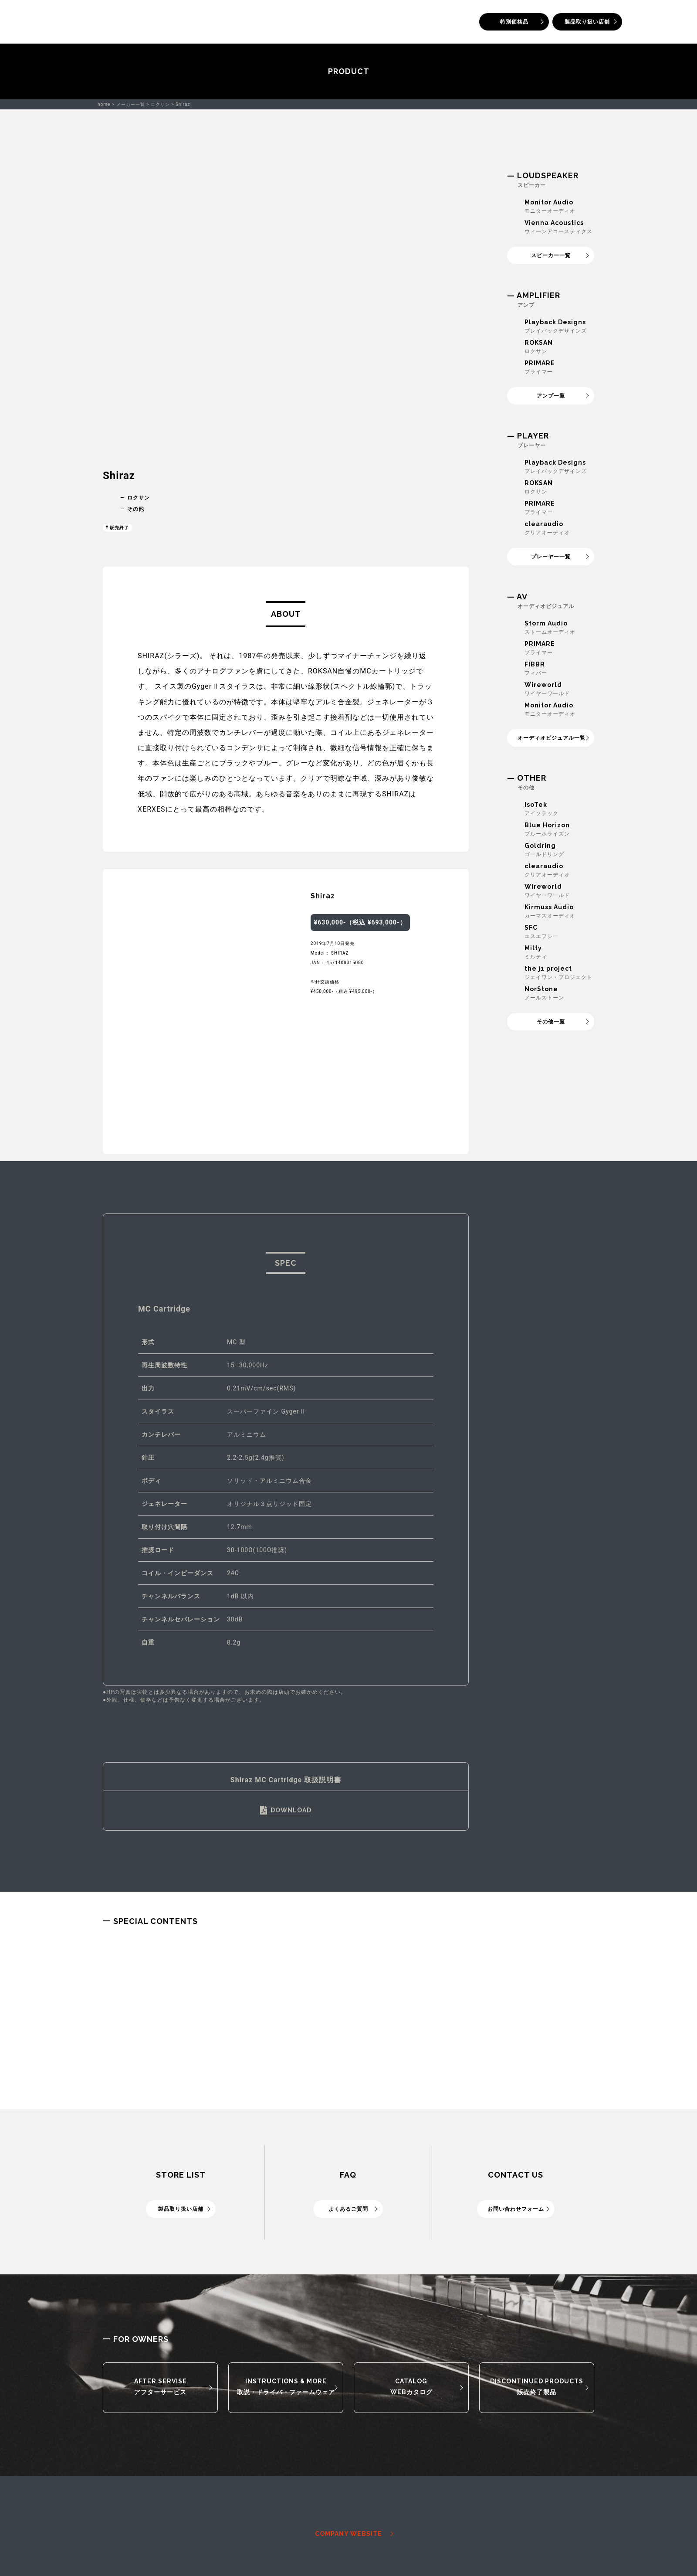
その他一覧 (551, 1022)
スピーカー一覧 (551, 255)
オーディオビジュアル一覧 (551, 738)
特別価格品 (514, 22)
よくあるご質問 (348, 2209)
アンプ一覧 (551, 396)
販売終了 (119, 527)
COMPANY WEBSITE (348, 2533)
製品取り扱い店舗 (587, 22)
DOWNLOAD (291, 1810)
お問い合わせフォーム (515, 2209)
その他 (135, 509)
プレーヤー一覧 (551, 557)
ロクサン (138, 498)
